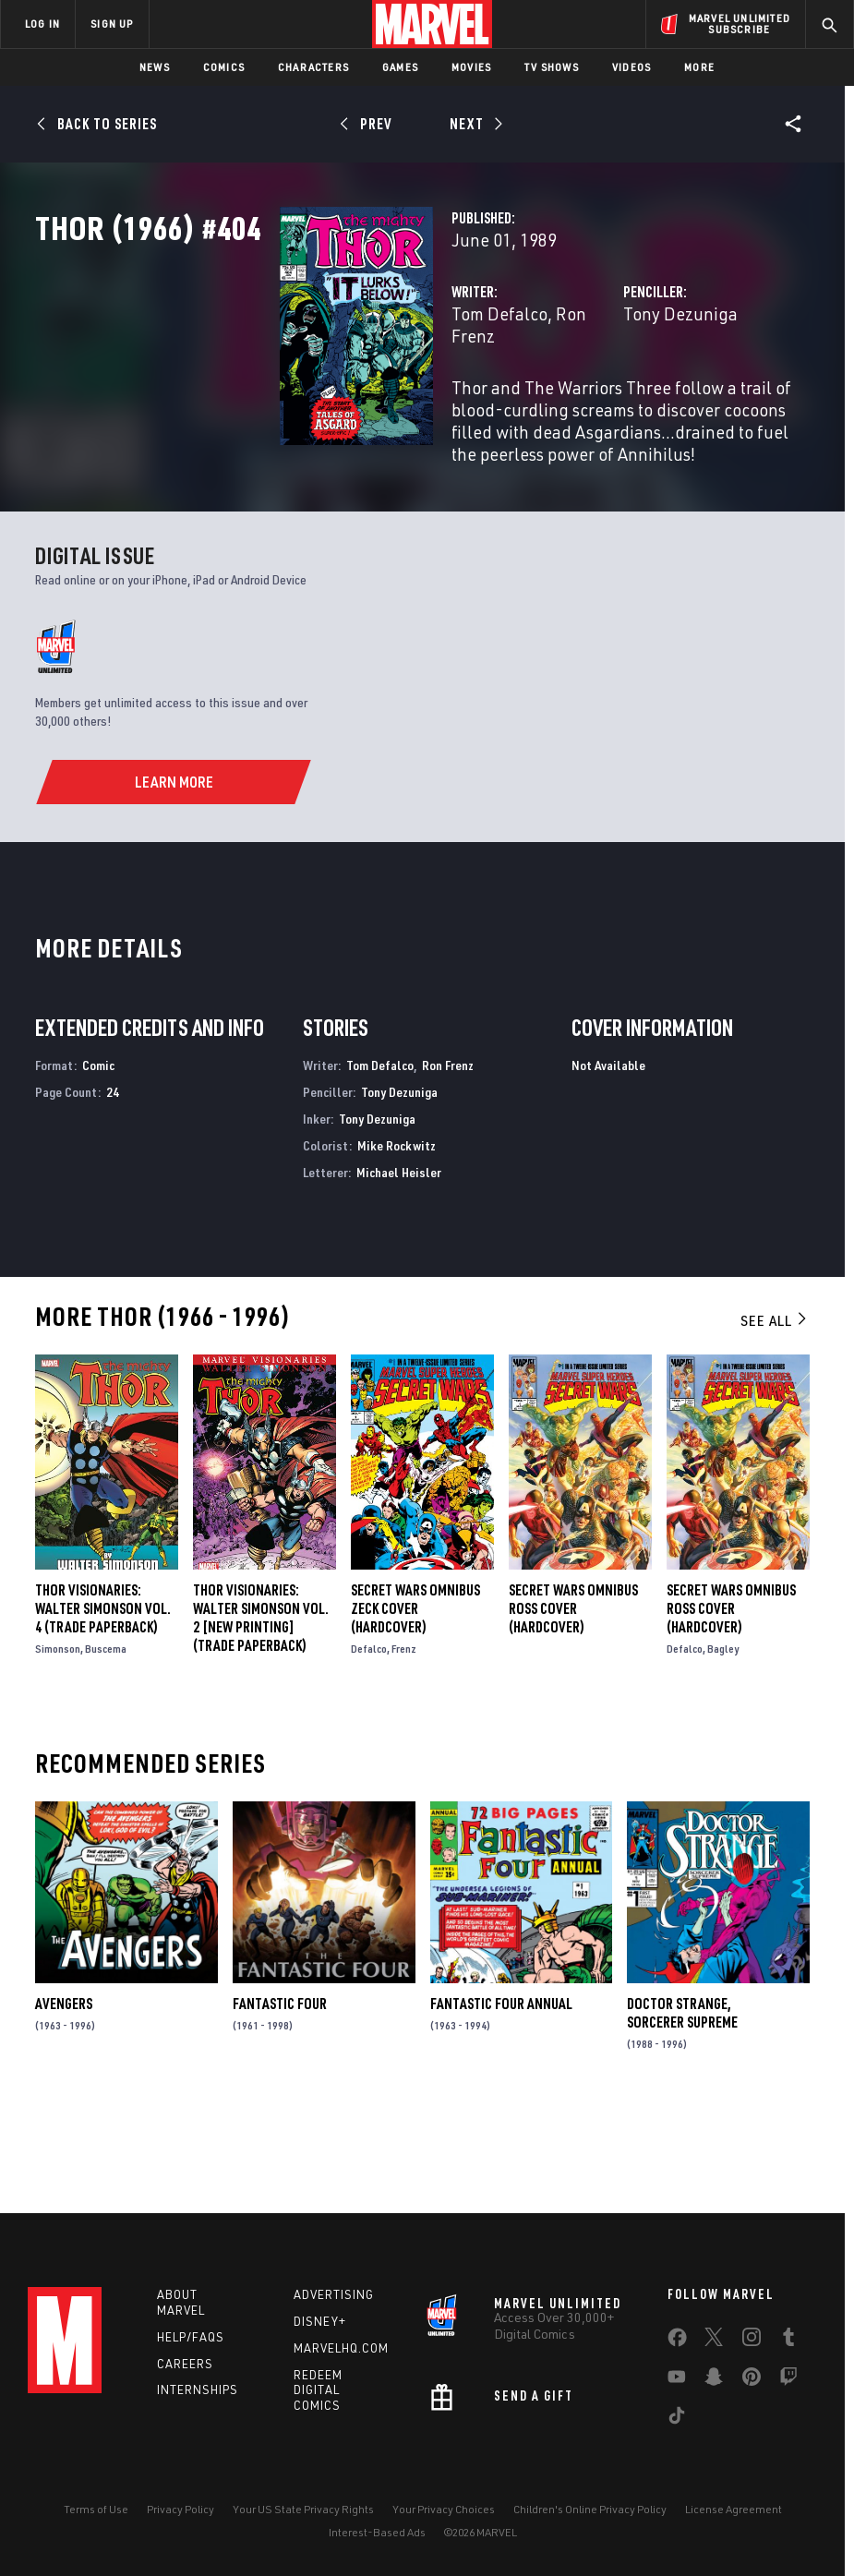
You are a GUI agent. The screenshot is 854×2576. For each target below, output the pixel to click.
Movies (471, 67)
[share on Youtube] (677, 2380)
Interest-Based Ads (377, 2532)
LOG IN (42, 23)
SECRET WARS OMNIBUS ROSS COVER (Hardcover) (573, 1702)
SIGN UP (111, 23)
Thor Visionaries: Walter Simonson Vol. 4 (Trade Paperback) (103, 1702)
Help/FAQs (190, 2336)
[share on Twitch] (788, 2380)
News (154, 67)
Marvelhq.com (341, 2348)
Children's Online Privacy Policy (590, 2509)
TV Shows (551, 67)
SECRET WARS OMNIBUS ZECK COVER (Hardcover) (415, 1702)
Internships (197, 2389)
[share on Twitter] (713, 2340)
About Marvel (181, 2302)
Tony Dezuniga (594, 394)
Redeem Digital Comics (318, 2390)
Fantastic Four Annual (501, 2097)
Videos (631, 67)
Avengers (63, 2097)
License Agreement (733, 2509)
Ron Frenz (424, 394)
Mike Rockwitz (396, 1239)
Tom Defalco (329, 394)
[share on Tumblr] (788, 2340)
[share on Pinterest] (751, 2380)
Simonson (57, 1743)
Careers (185, 2363)
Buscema (105, 1743)
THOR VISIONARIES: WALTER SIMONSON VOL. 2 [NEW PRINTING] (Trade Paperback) (261, 1712)
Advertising (334, 2294)
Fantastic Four (280, 2097)
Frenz (403, 1743)
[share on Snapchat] (713, 2380)
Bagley (723, 1743)
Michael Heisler (398, 1266)
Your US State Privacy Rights (303, 2509)
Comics (224, 67)
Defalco (369, 1743)
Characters (313, 67)
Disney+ (320, 2321)
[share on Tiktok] (677, 2419)
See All (774, 1414)
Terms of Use (96, 2509)
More (699, 67)
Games (400, 67)
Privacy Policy (180, 2509)
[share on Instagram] (751, 2340)
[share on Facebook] (677, 2341)
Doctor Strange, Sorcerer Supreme (682, 2106)
